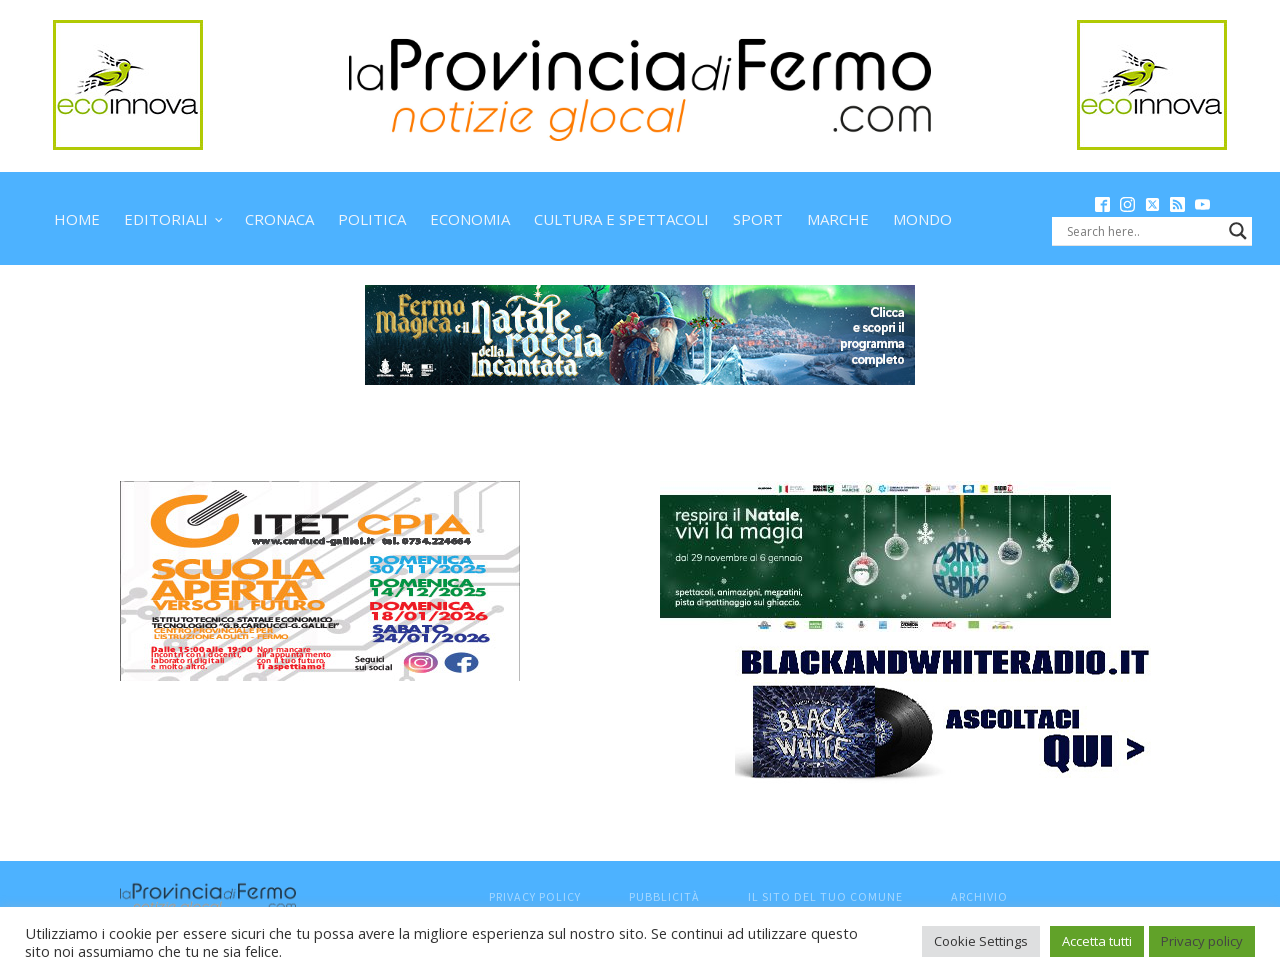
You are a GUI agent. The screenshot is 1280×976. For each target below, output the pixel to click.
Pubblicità (664, 896)
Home (77, 219)
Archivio (979, 896)
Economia (470, 219)
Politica (372, 219)
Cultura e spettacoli (621, 219)
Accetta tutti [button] (1097, 941)
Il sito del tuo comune (825, 896)
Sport (758, 219)
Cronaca (279, 219)
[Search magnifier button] (1238, 231)
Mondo (922, 219)
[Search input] (1143, 231)
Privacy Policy (535, 896)
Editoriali (166, 219)
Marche (838, 219)
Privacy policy (1202, 941)
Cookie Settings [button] (981, 941)
